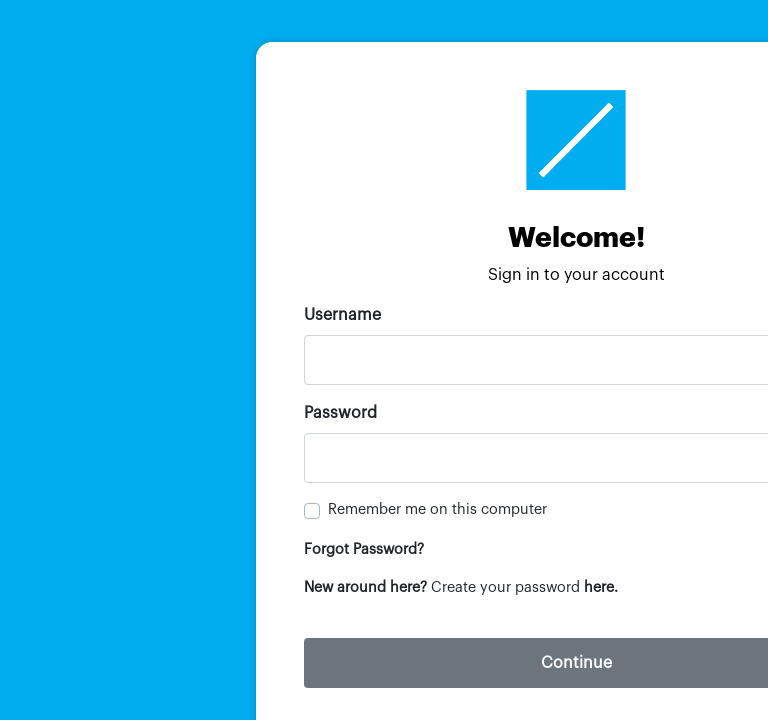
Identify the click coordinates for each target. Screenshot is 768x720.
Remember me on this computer (437, 509)
